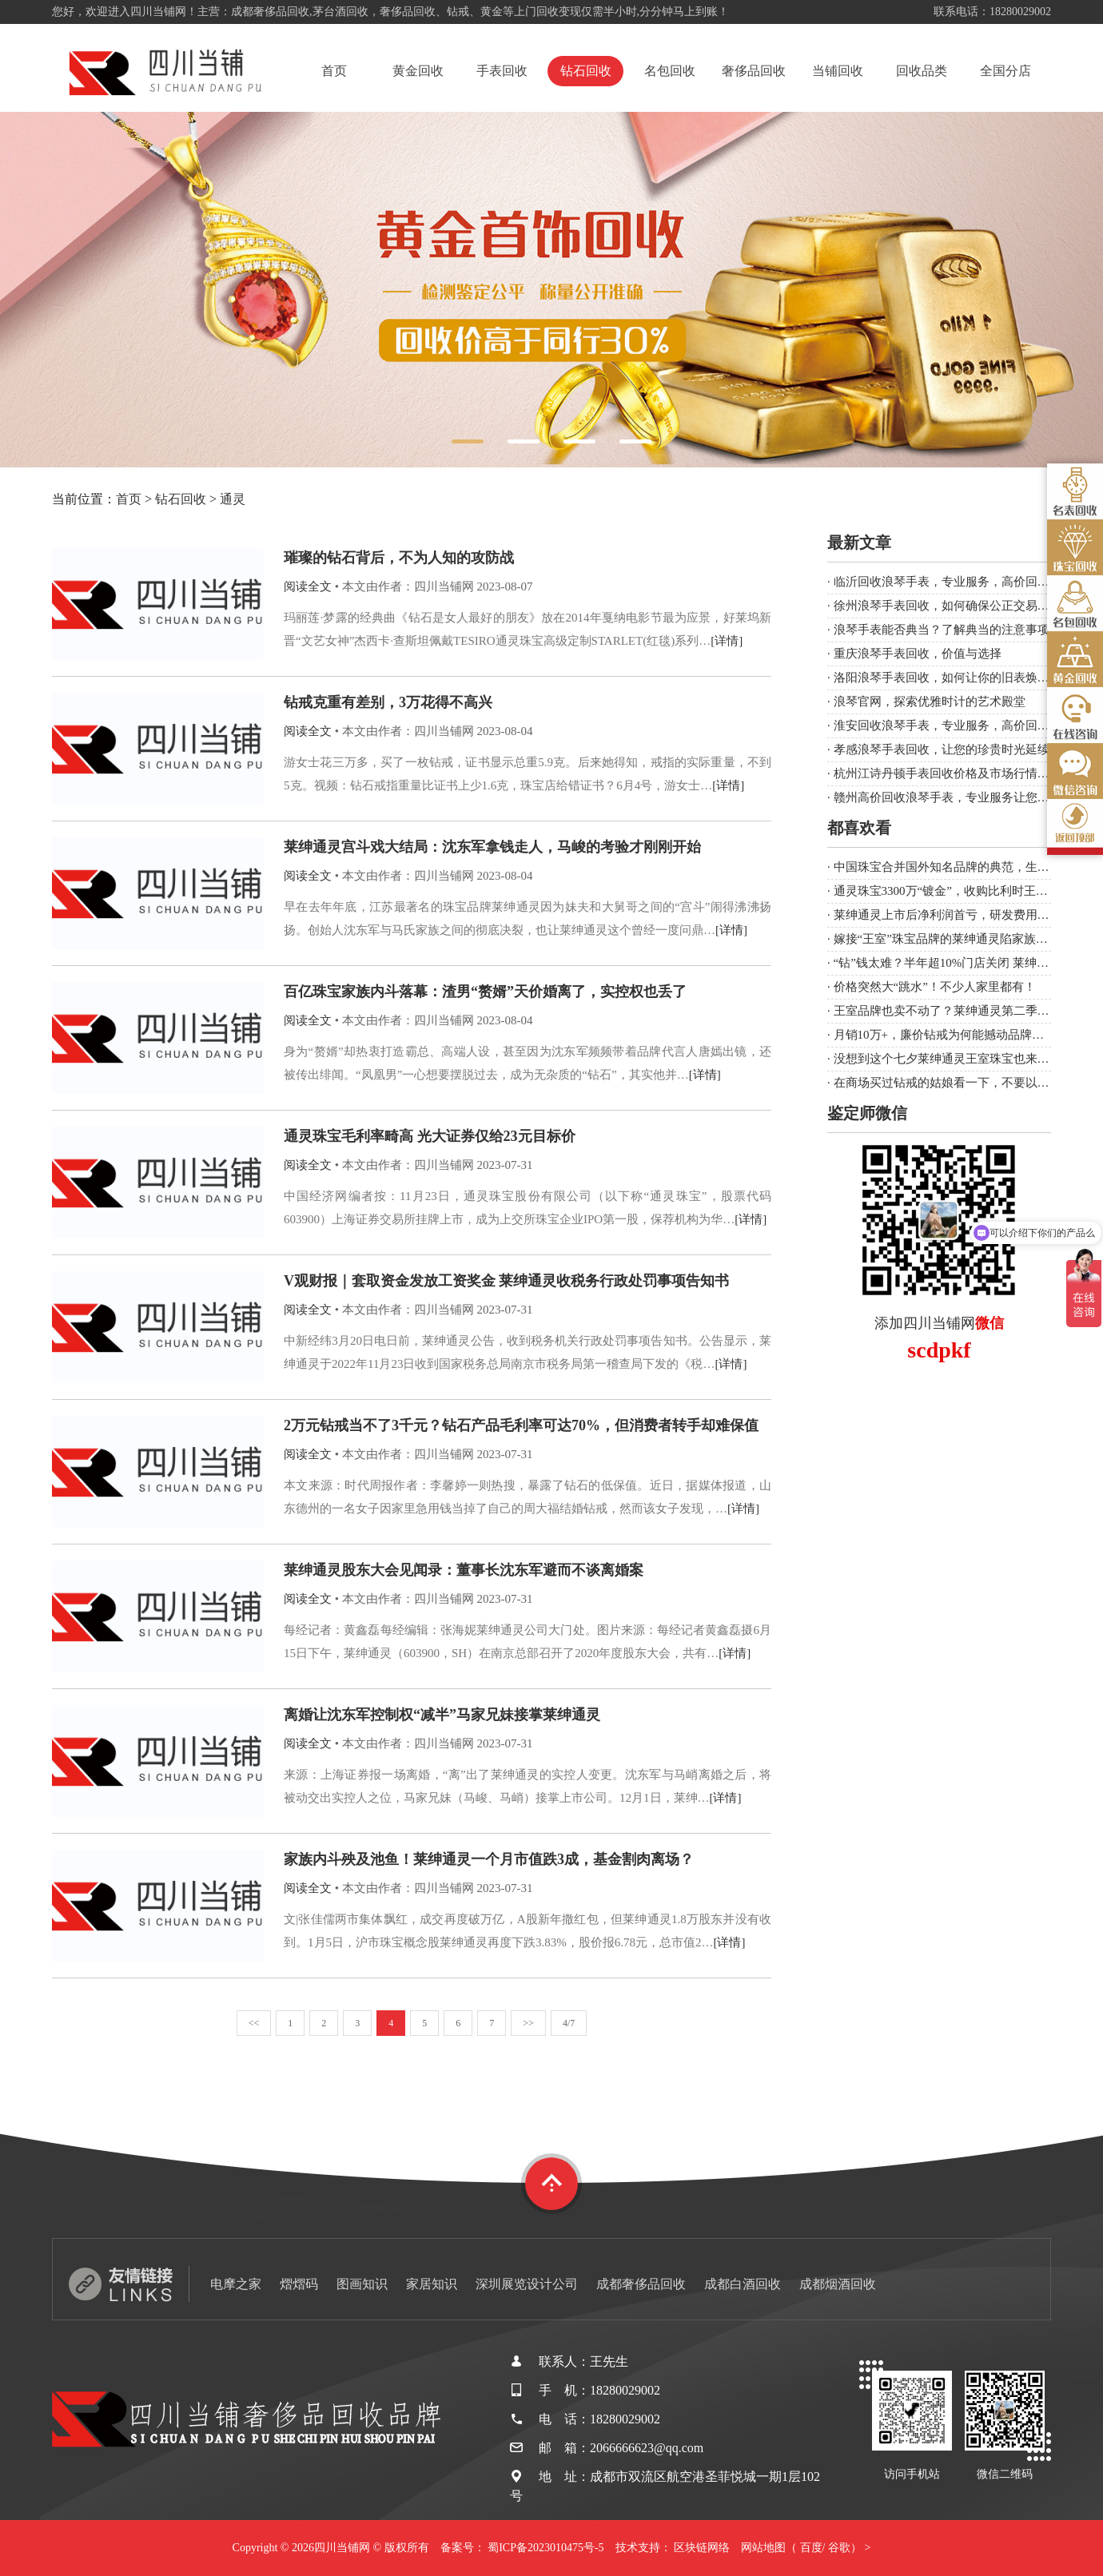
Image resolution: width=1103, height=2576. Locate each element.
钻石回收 (585, 71)
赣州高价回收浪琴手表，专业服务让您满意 (947, 797)
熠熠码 (299, 2284)
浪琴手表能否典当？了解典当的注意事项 (941, 629)
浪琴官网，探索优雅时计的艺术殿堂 (929, 701)
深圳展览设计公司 (527, 2284)
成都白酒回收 (742, 2284)
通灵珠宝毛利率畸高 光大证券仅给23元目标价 (429, 1136)
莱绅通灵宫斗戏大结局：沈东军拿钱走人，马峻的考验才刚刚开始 (492, 847)
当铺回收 (837, 71)
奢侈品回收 (754, 71)
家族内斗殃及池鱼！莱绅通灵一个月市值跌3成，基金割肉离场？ (489, 1859)
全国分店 (1005, 71)
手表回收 (502, 71)
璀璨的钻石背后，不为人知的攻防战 (399, 558)
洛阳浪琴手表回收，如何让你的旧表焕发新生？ (959, 677)
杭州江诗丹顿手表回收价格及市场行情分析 (947, 773)
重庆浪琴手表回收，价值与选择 (917, 653)
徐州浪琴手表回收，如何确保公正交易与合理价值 (965, 605)
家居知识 (431, 2284)
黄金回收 (418, 71)
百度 (811, 2548)
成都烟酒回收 (837, 2284)
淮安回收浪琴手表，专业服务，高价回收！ (947, 725)
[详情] (727, 640)
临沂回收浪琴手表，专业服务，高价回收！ (947, 581)
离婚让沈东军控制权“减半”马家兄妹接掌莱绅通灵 (442, 1715)
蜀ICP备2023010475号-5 (545, 2548)
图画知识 (362, 2284)
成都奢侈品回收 (641, 2284)
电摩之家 (235, 2284)
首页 (334, 71)
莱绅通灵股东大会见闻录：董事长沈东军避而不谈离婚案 (463, 1570)
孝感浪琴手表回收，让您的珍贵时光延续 (941, 749)
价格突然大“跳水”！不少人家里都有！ (935, 986)
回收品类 (921, 71)
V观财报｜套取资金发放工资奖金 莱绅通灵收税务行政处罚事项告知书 (507, 1281)
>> (528, 2023)
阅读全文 (308, 586)
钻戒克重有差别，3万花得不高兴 (388, 702)
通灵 (232, 499)
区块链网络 (702, 2548)
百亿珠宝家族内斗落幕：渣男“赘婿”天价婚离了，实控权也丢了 (485, 992)
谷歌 (839, 2548)
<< (254, 2023)
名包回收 (669, 71)
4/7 (569, 2023)
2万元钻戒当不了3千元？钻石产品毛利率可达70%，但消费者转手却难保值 (521, 1425)
